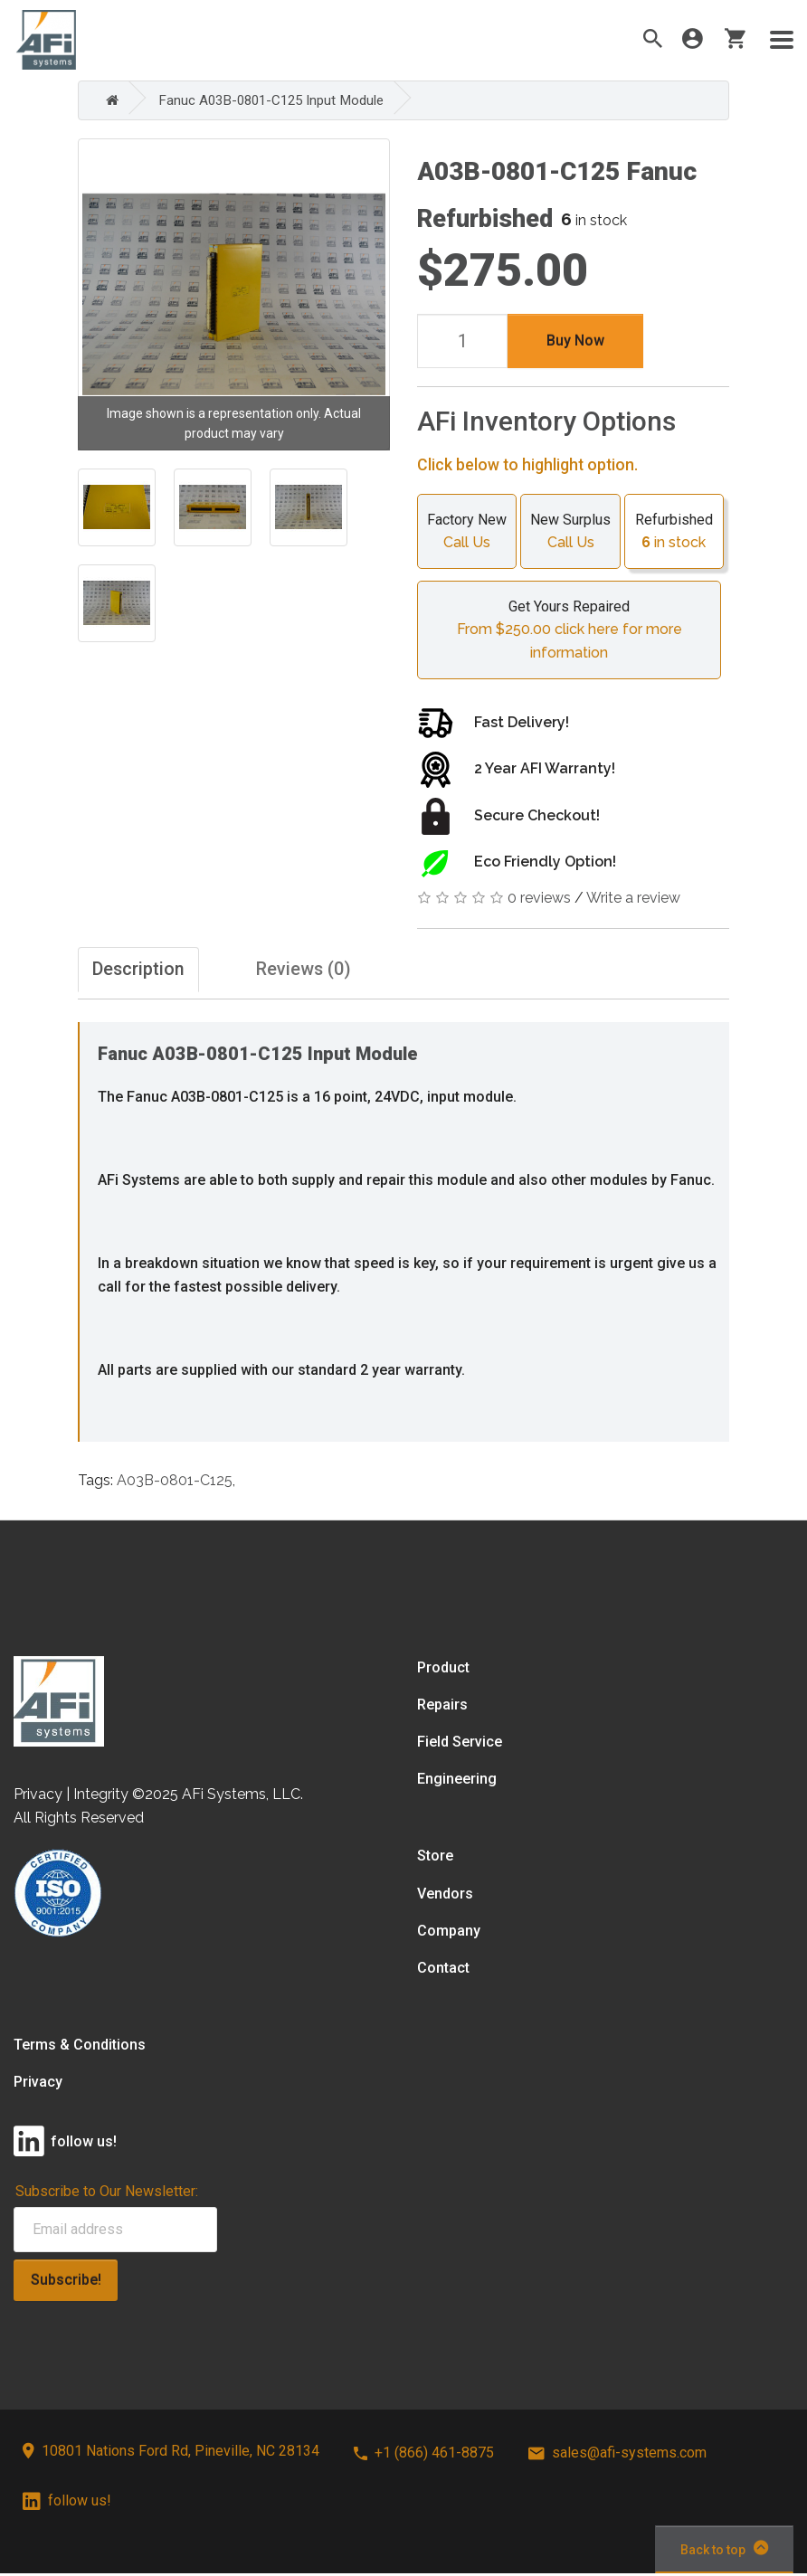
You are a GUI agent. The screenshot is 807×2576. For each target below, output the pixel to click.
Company (448, 1932)
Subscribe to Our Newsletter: (106, 2193)
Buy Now (575, 339)
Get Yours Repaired (569, 630)
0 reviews (539, 896)
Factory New (466, 532)
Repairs (442, 1707)
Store (435, 1858)
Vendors (445, 1895)
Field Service (459, 1744)
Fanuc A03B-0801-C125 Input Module (277, 100)
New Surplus (570, 532)
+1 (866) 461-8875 (424, 2455)
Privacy (38, 2084)
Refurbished (674, 532)
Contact (443, 1969)
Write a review (633, 896)
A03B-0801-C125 (175, 1482)
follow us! (67, 2503)
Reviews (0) (331, 970)
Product (443, 1669)
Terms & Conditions (80, 2047)
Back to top (724, 2551)
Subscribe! (66, 2281)
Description (143, 970)
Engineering (457, 1781)
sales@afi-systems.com (617, 2455)
